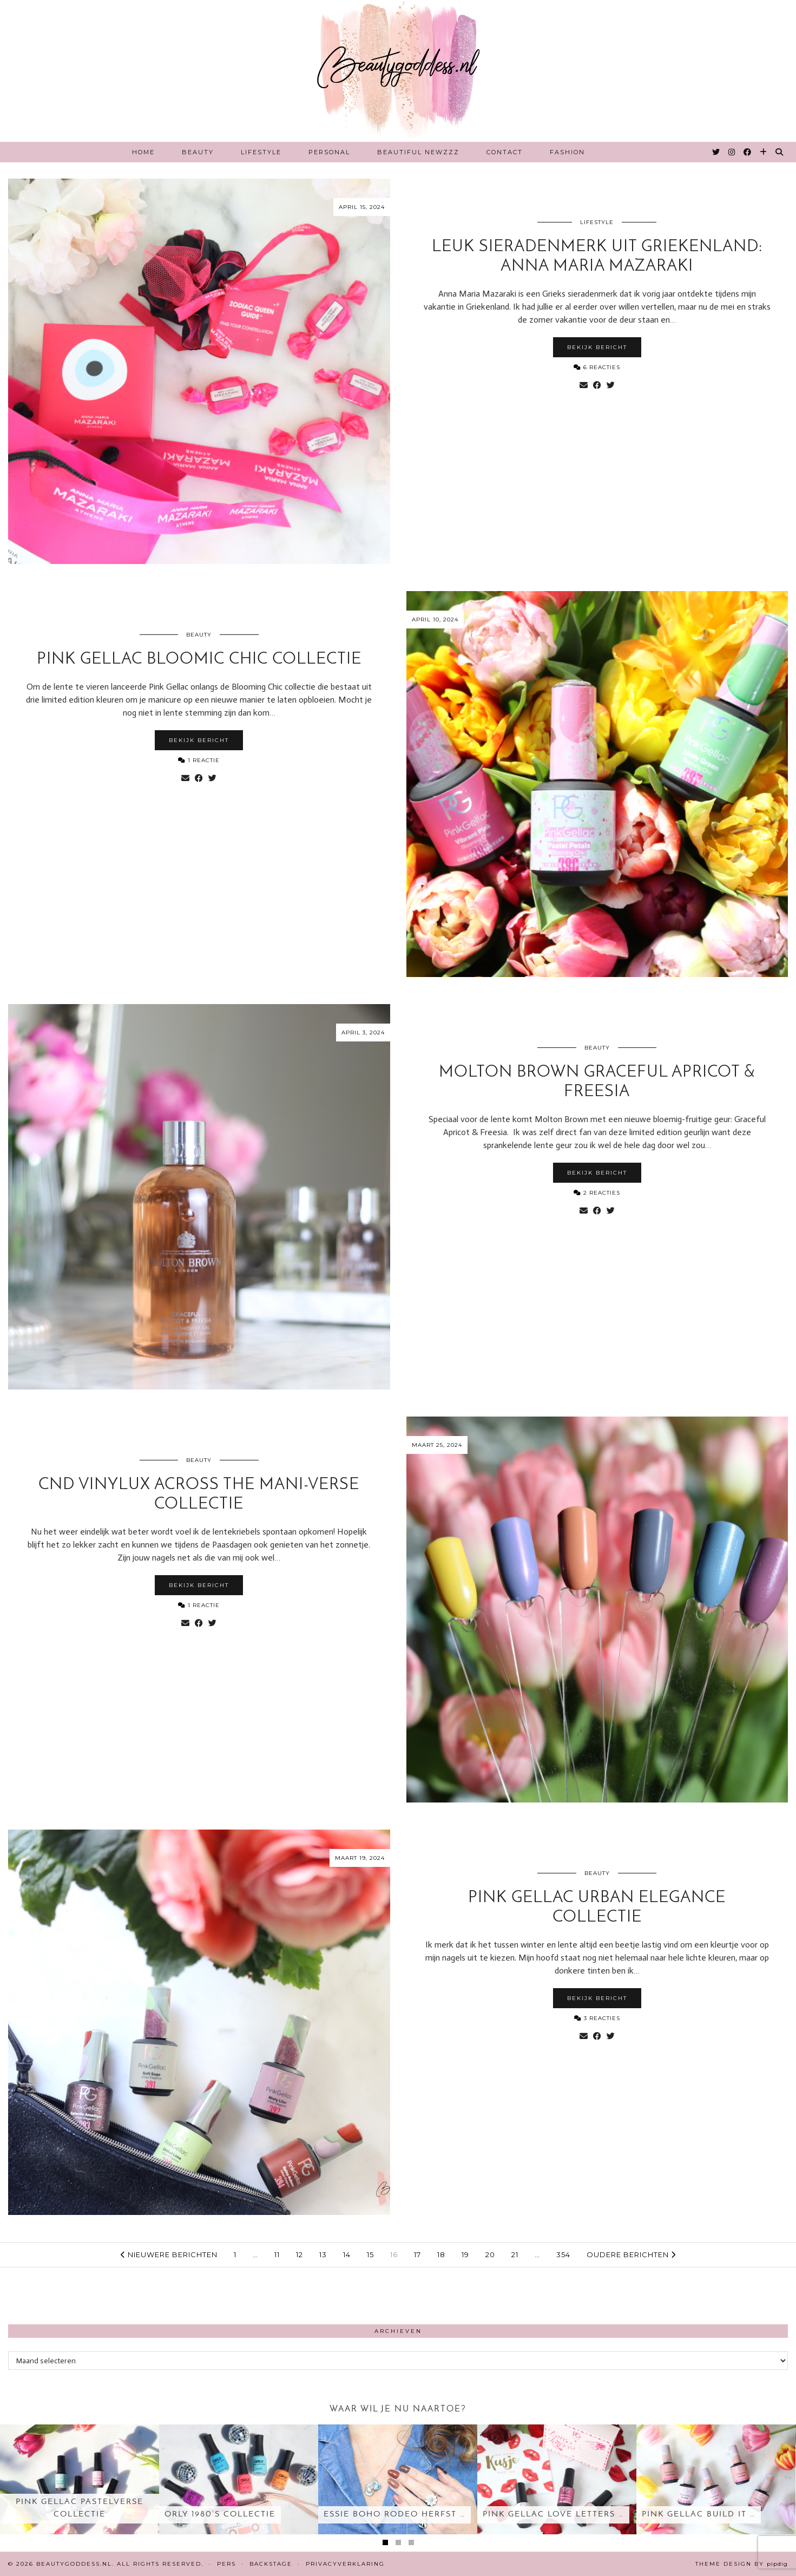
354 (563, 2254)
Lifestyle (261, 152)
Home (143, 152)
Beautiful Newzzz (418, 152)
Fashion (567, 152)
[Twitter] (716, 152)
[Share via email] (583, 385)
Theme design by (741, 2563)
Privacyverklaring (345, 2563)
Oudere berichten (631, 2254)
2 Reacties (597, 1192)
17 (417, 2254)
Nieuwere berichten (169, 2254)
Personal (329, 152)
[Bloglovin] (764, 152)
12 (299, 2254)
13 (323, 2254)
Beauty (198, 152)
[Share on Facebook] (597, 385)
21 (514, 2254)
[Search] (779, 152)
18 (441, 2254)
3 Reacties (597, 2018)
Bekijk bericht (597, 347)
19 (465, 2254)
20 (490, 2254)
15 (370, 2254)
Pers (226, 2563)
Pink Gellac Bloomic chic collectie (199, 659)
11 (277, 2254)
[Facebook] (748, 152)
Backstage (270, 2563)
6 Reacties (597, 367)
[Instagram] (732, 152)
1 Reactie (199, 760)
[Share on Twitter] (610, 385)
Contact (504, 152)
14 (347, 2254)
